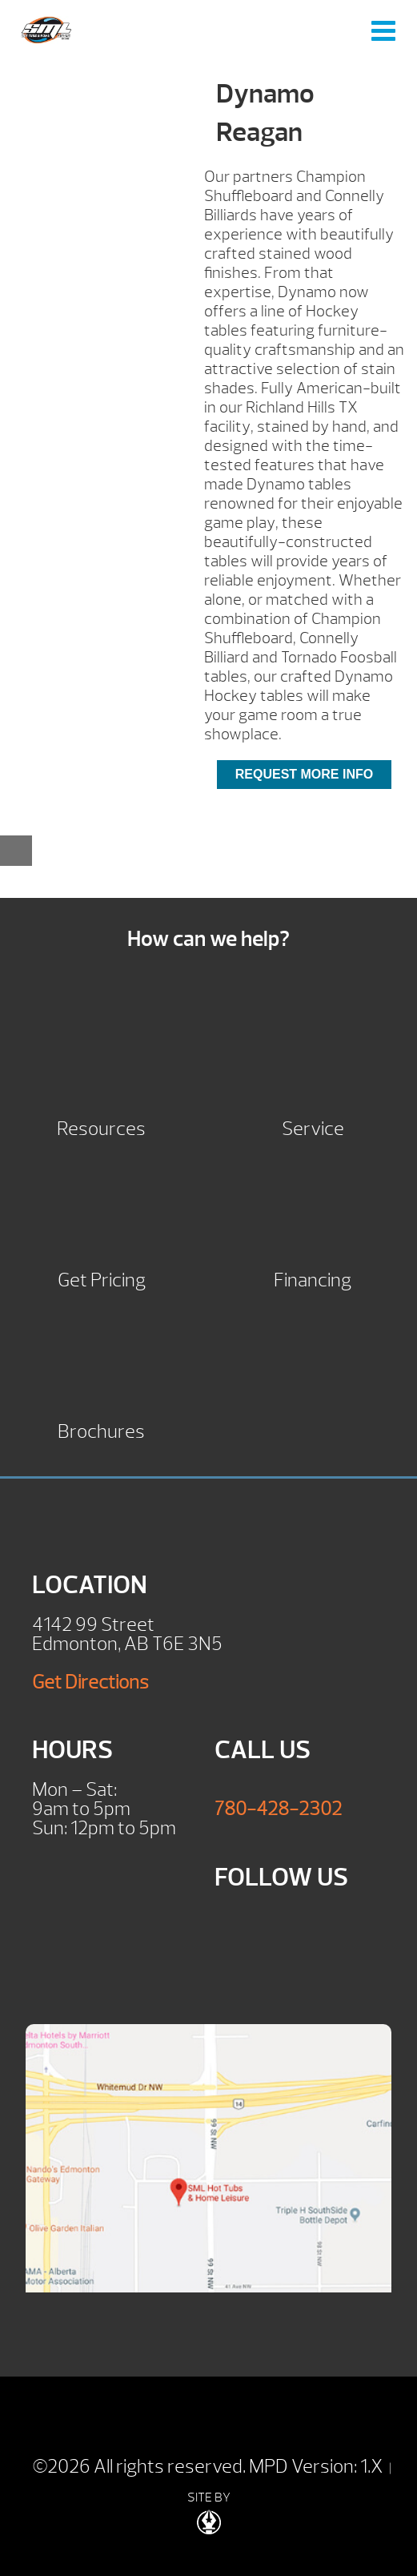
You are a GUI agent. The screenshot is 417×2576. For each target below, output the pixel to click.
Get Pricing (102, 1278)
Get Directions (90, 1682)
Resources (101, 1127)
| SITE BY (289, 2497)
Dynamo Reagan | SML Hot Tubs (46, 30)
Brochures (101, 1429)
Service (313, 1127)
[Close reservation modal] (16, 850)
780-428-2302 (278, 1809)
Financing (312, 1278)
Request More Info (304, 774)
